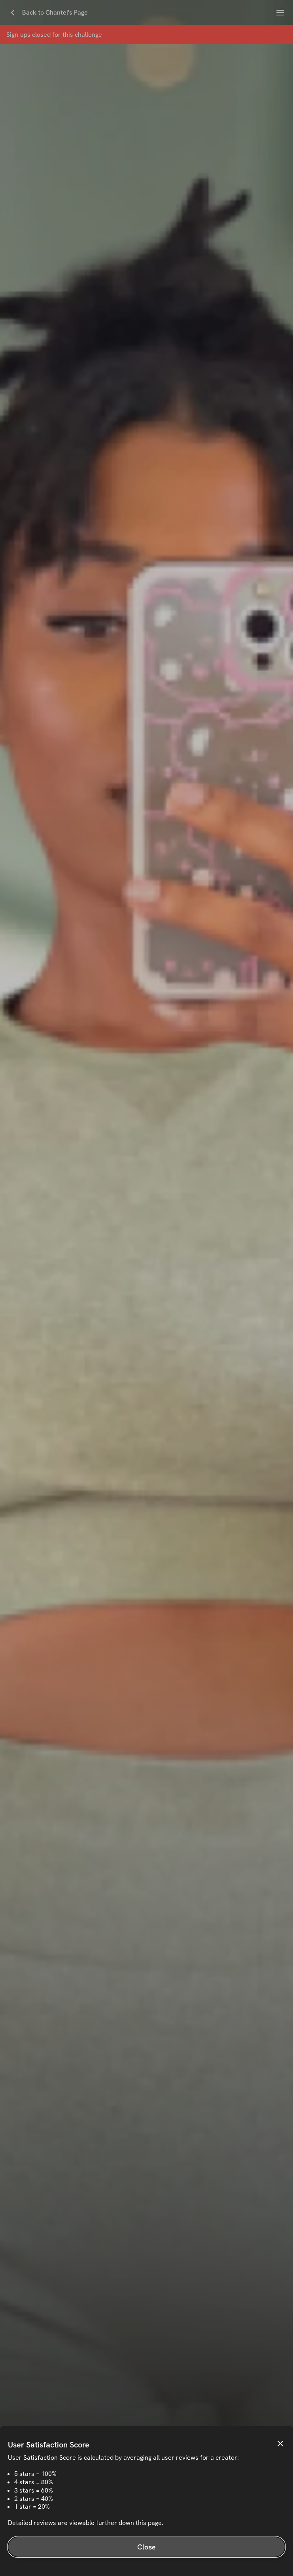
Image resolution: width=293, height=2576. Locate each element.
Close (146, 2546)
